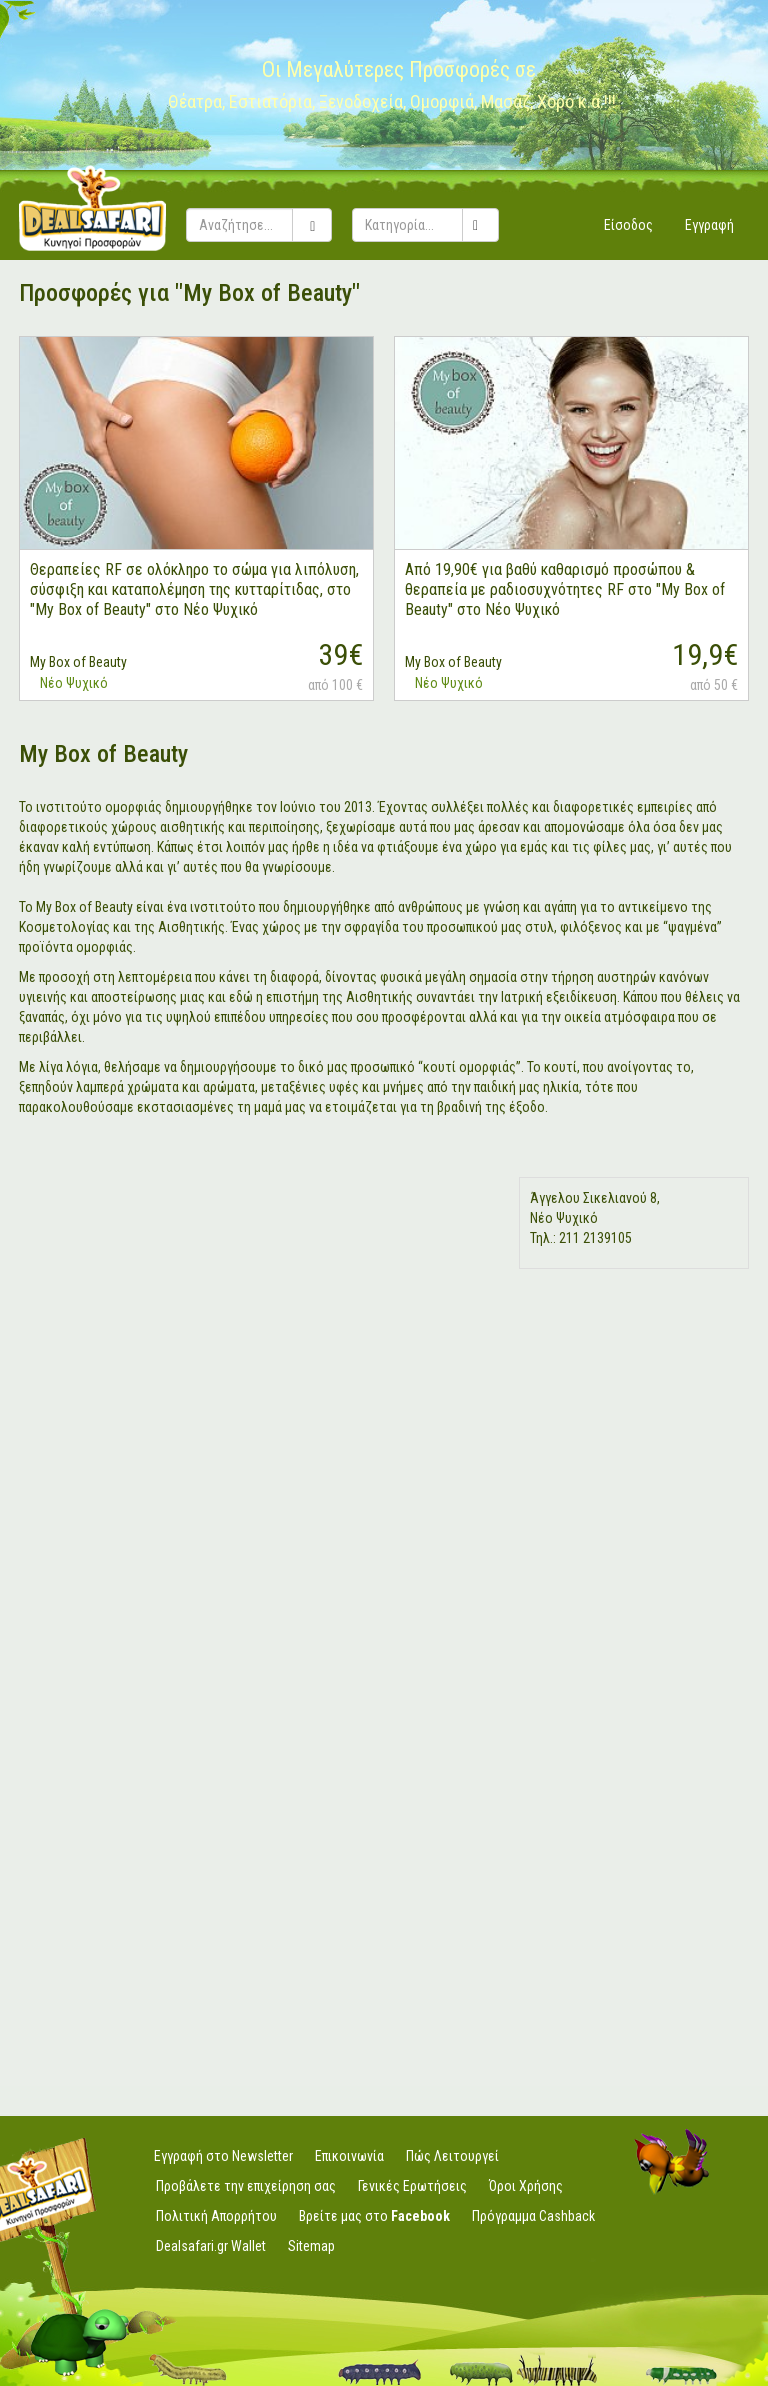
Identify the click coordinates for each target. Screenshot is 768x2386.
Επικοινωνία (349, 2156)
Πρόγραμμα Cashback (533, 2216)
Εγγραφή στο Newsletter (223, 2156)
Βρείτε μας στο (374, 2216)
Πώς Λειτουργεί (452, 2156)
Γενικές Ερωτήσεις (412, 2186)
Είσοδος (628, 225)
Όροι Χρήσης (526, 2186)
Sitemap (311, 2246)
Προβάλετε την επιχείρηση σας (246, 2186)
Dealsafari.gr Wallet (211, 2246)
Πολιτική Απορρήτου (216, 2216)
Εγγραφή (709, 225)
